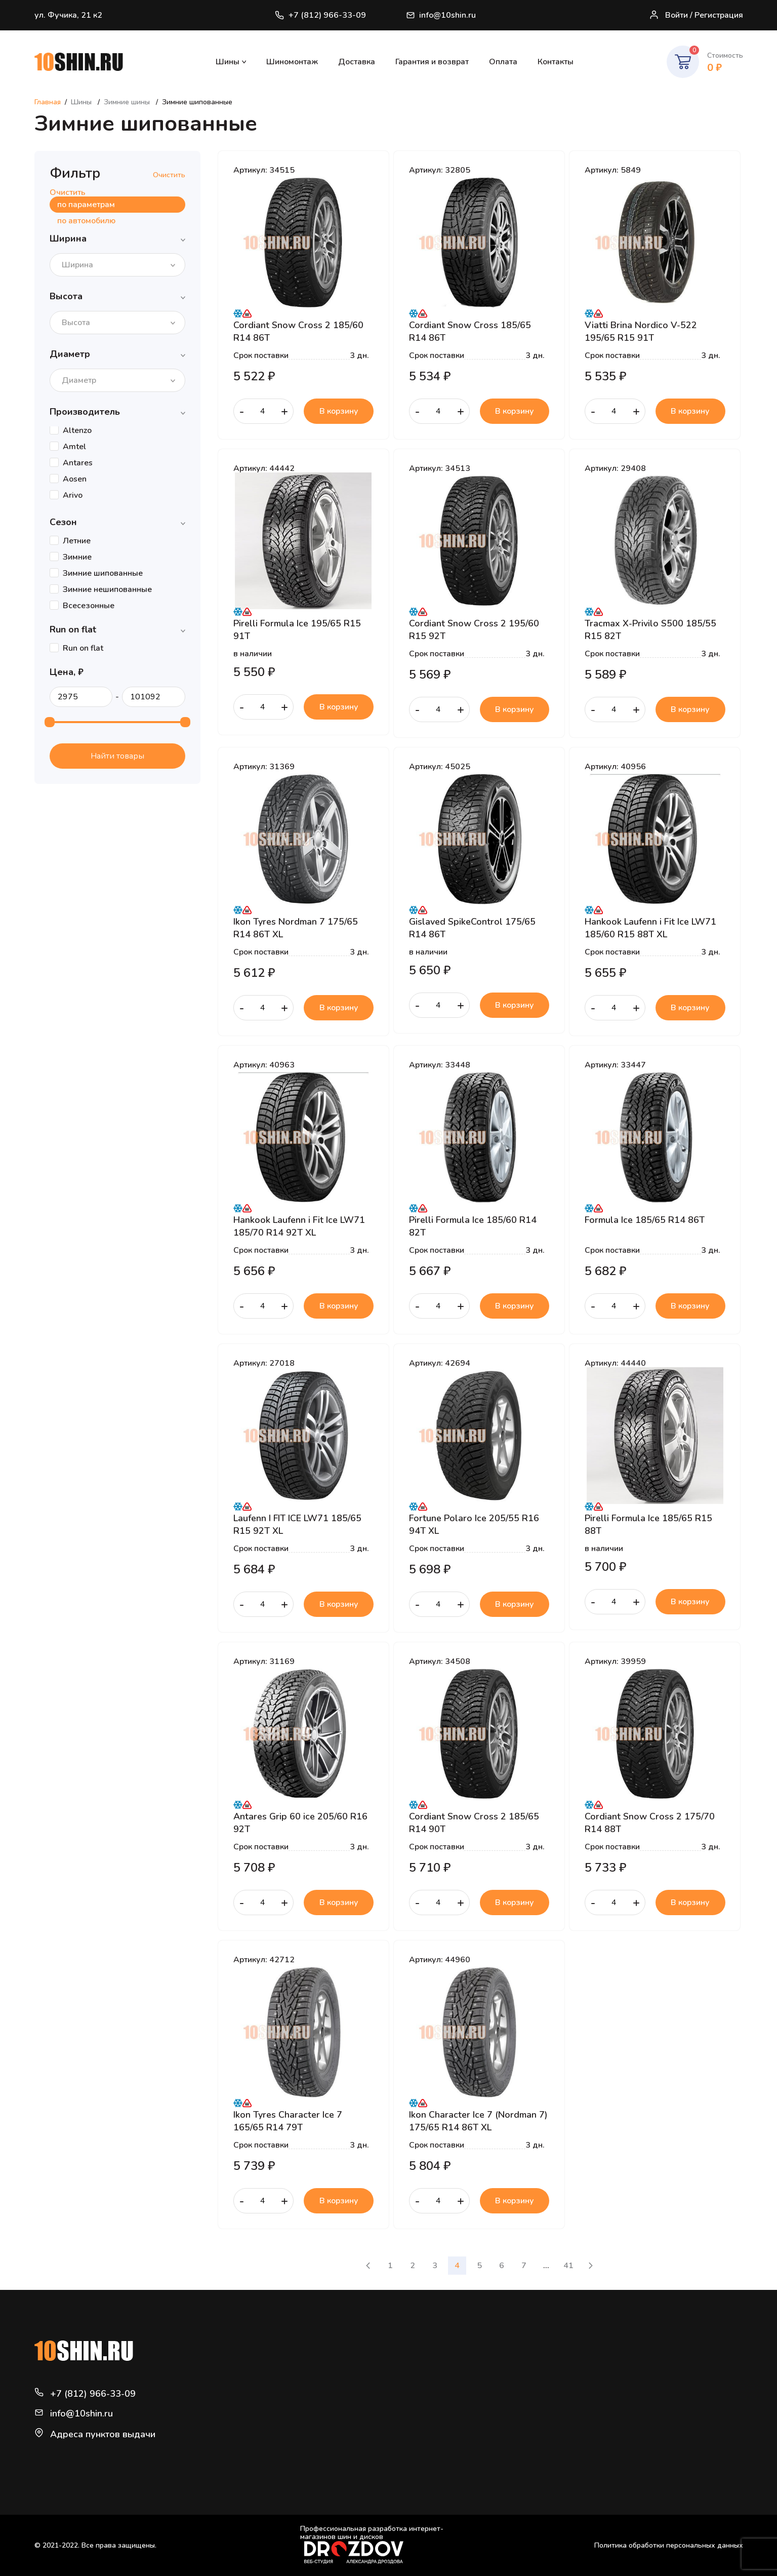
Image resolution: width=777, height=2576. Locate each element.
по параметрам (86, 204)
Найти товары (117, 756)
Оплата (503, 61)
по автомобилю (86, 220)
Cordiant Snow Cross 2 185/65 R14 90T (474, 1822)
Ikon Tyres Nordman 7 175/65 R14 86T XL (295, 928)
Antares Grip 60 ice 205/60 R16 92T (300, 1822)
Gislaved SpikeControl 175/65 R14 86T (472, 928)
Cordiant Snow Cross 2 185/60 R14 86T (298, 331)
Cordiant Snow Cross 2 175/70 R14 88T (650, 1822)
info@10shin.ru (441, 15)
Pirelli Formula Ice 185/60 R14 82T (473, 1226)
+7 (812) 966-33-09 (320, 15)
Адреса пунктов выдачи (102, 2434)
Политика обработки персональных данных (668, 2545)
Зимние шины (128, 102)
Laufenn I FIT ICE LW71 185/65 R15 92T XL (297, 1524)
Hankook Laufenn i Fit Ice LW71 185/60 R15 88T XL (650, 928)
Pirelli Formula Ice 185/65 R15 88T (648, 1524)
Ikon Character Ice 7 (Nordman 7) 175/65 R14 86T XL (478, 2121)
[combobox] (117, 264)
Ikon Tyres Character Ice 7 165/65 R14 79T (287, 2121)
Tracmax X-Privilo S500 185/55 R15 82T (650, 629)
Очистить (169, 175)
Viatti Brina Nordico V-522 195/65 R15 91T (641, 331)
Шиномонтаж (292, 61)
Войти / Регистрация (696, 15)
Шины (227, 61)
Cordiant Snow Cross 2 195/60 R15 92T (474, 629)
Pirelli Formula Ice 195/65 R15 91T (297, 629)
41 (568, 2265)
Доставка (356, 61)
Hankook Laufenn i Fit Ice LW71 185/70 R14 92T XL (299, 1226)
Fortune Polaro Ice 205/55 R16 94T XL (474, 1524)
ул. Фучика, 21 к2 (68, 15)
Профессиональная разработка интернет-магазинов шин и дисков (371, 2544)
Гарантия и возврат (432, 61)
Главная (47, 102)
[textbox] (80, 265)
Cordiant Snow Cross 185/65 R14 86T (470, 331)
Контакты (556, 61)
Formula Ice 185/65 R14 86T (645, 1220)
